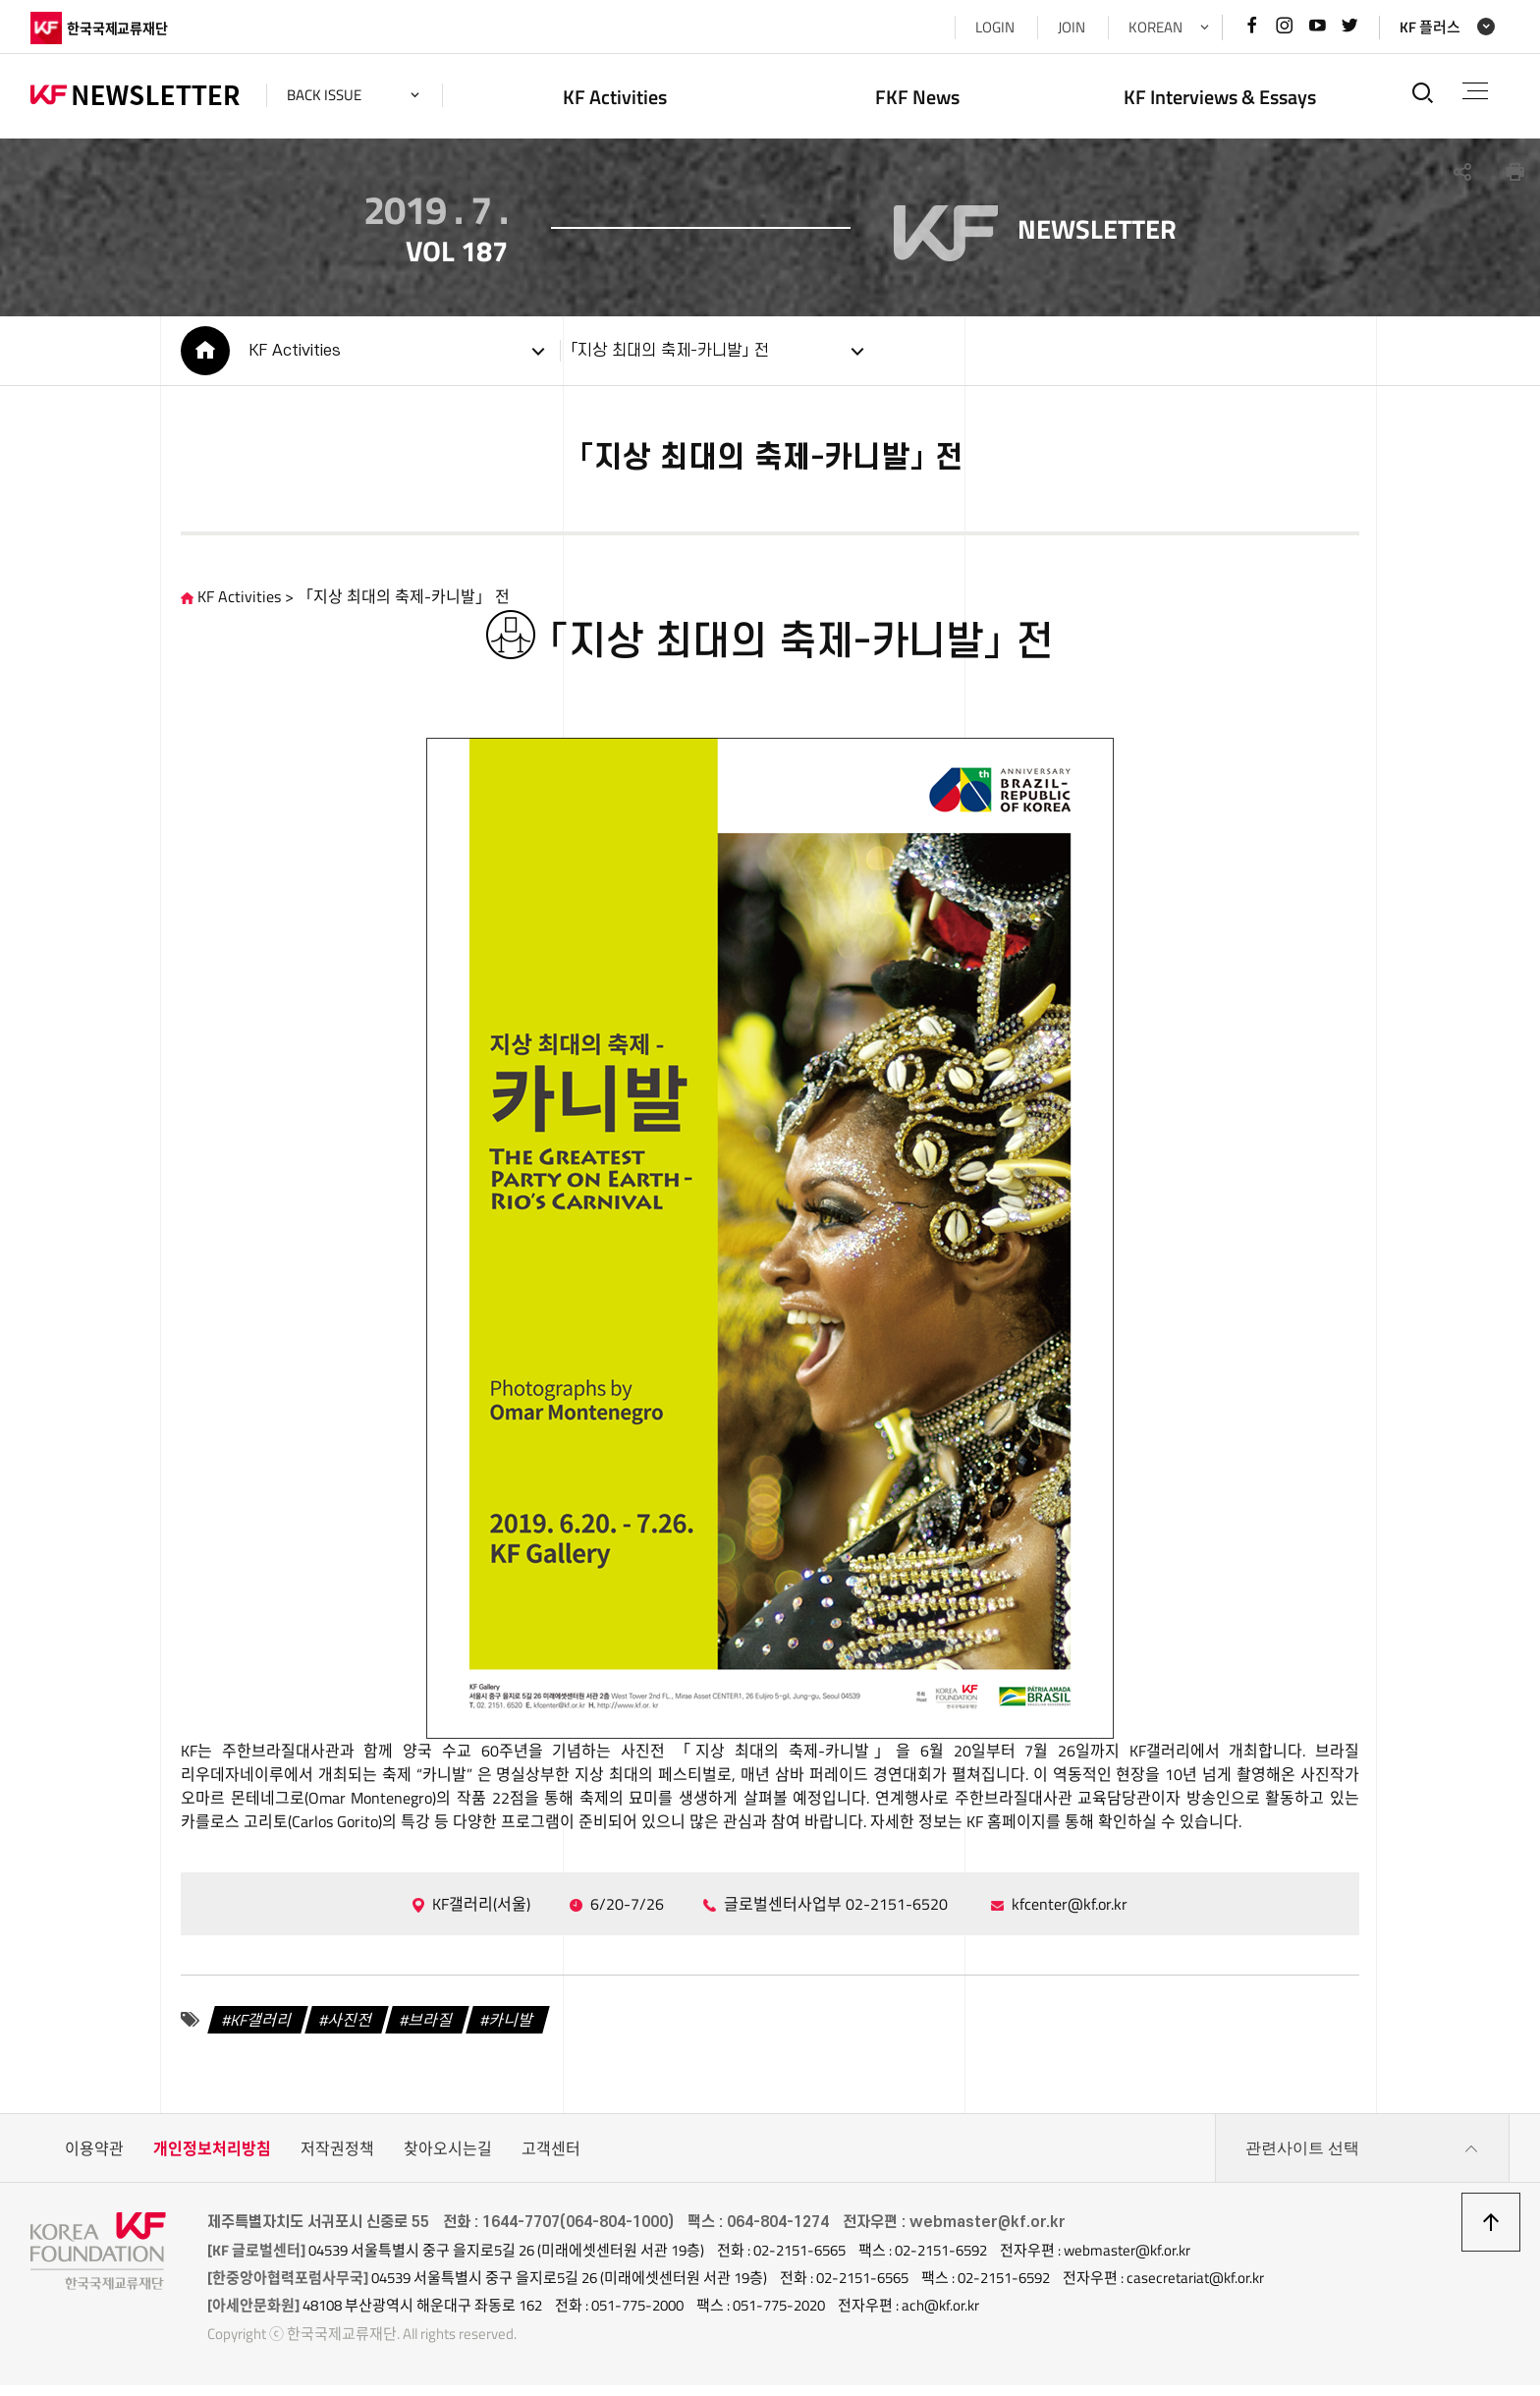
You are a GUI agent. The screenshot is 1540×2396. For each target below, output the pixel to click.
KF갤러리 (262, 2030)
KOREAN (1155, 27)
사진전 (351, 2030)
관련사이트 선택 (1362, 2159)
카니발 (512, 2030)
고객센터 (551, 2159)
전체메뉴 (1475, 91)
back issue (324, 95)
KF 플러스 (1430, 27)
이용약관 (94, 2159)
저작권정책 (337, 2159)
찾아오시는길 (448, 2159)
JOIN (1071, 27)
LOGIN (995, 27)
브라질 (432, 2030)
